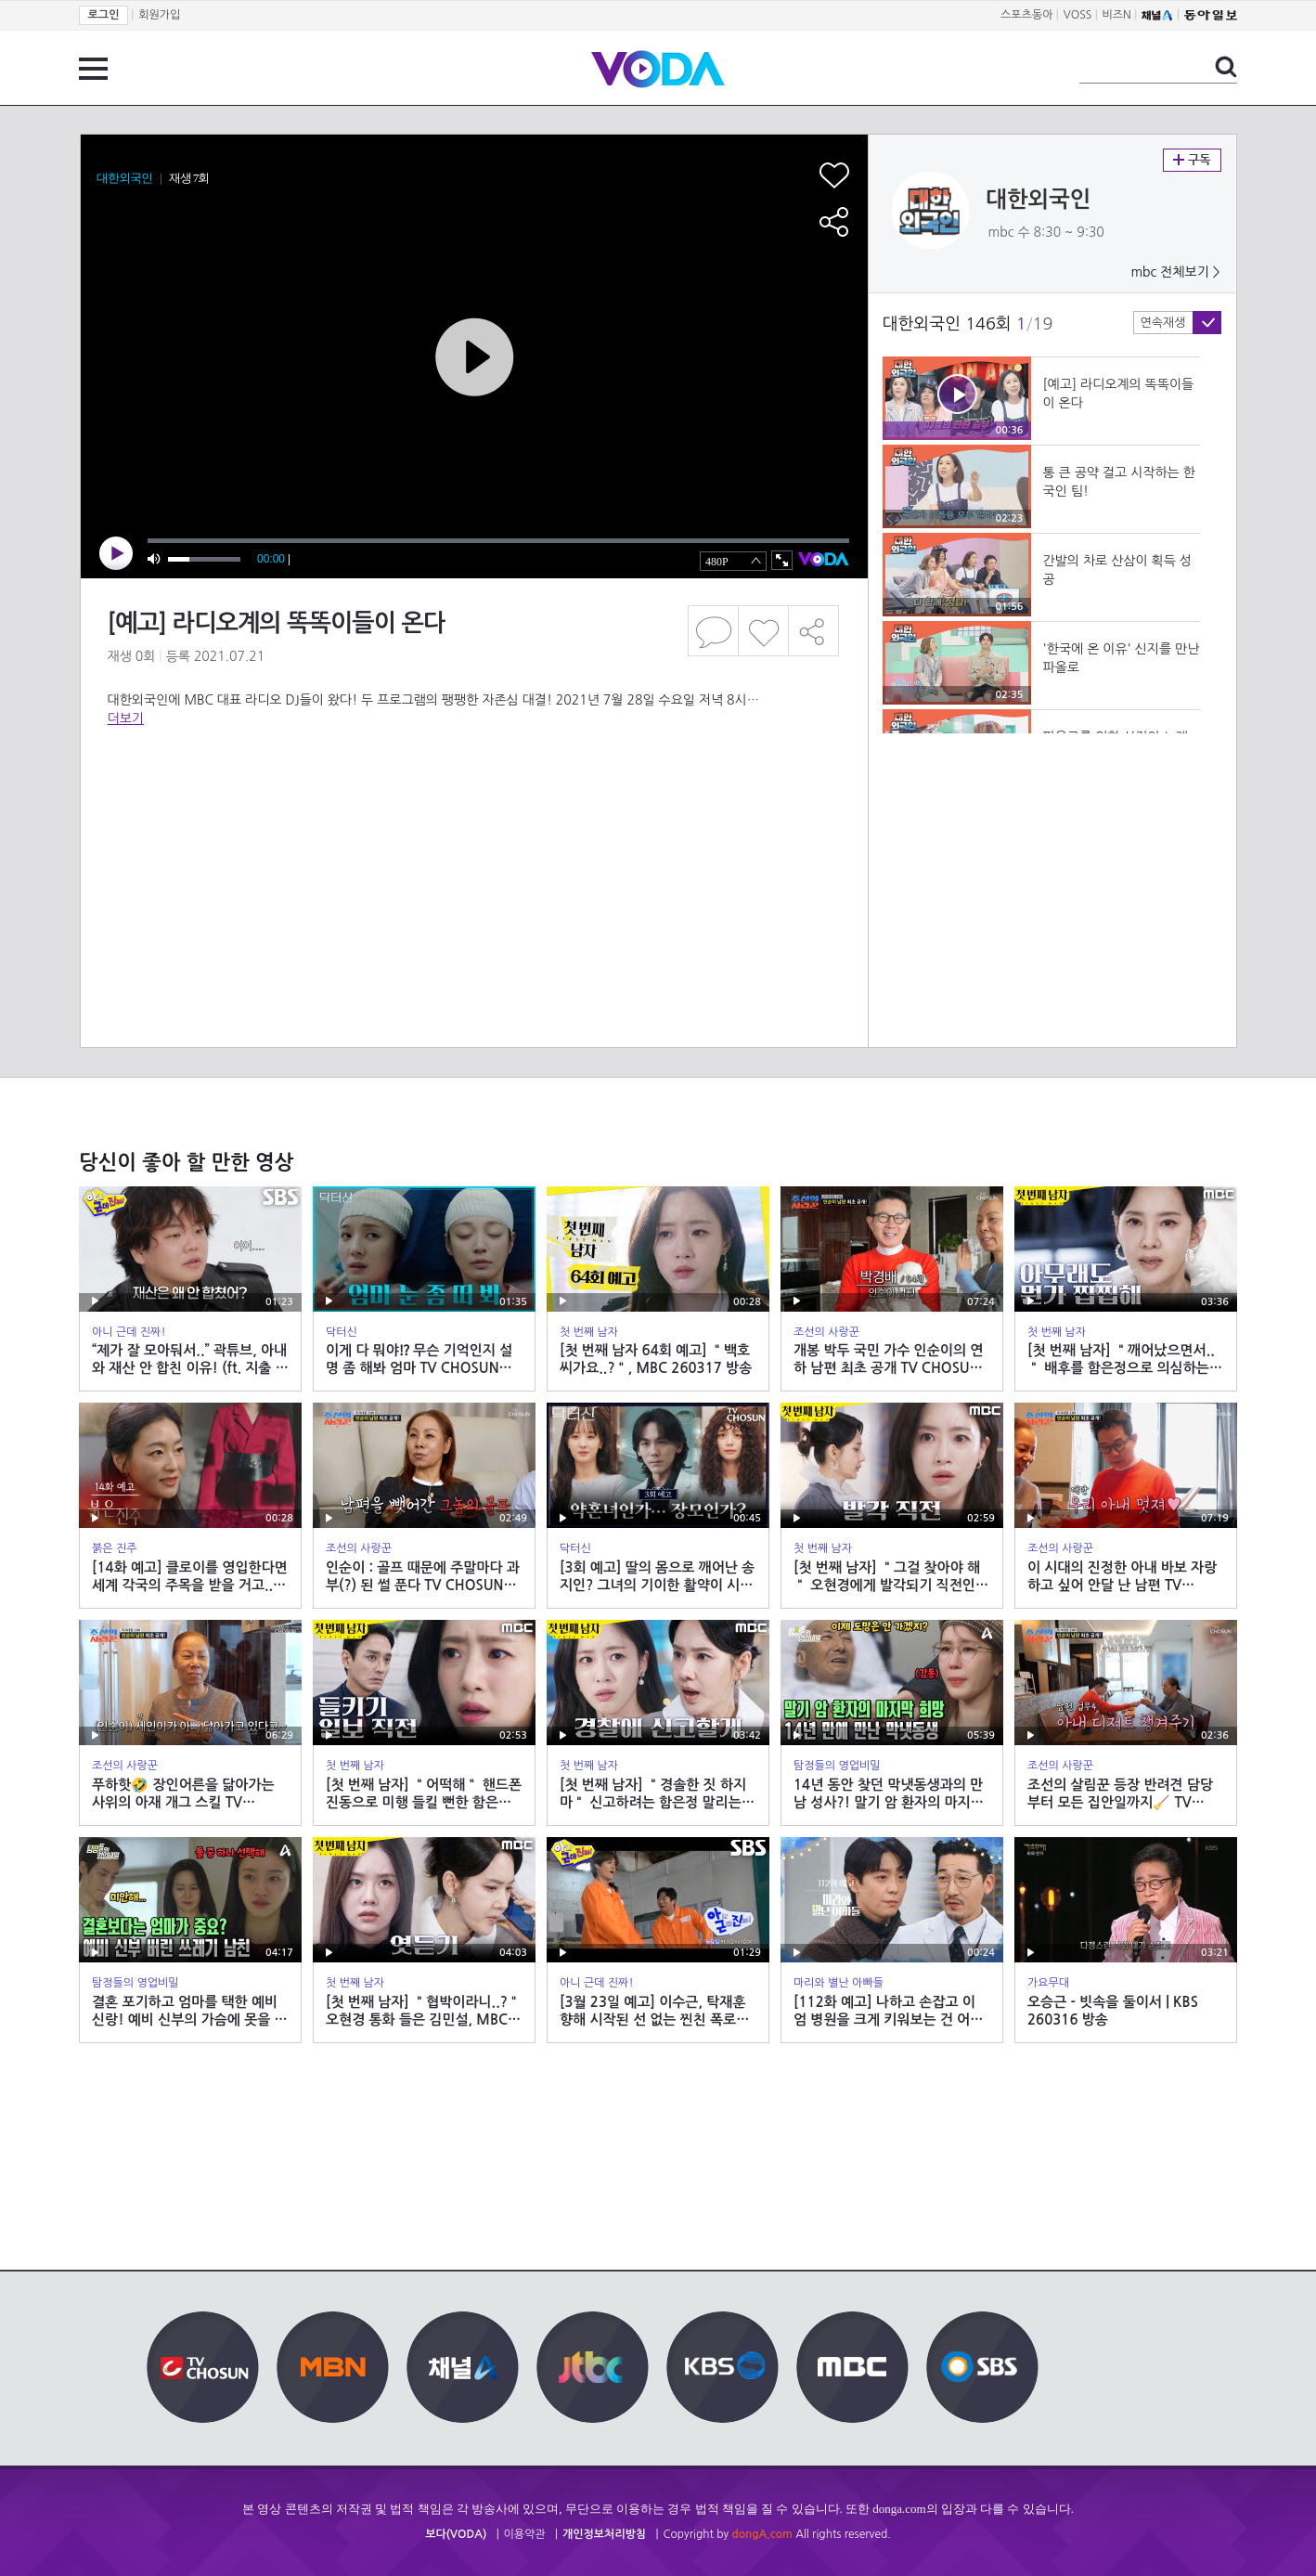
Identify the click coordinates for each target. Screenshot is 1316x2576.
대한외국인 (1039, 199)
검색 (1226, 67)
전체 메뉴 (93, 69)
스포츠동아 (1026, 14)
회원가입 (159, 14)
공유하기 (814, 630)
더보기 (126, 718)
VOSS (1078, 14)
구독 (1192, 160)
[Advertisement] (473, 802)
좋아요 (763, 630)
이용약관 (525, 2534)
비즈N (1117, 14)
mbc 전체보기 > (1174, 271)
